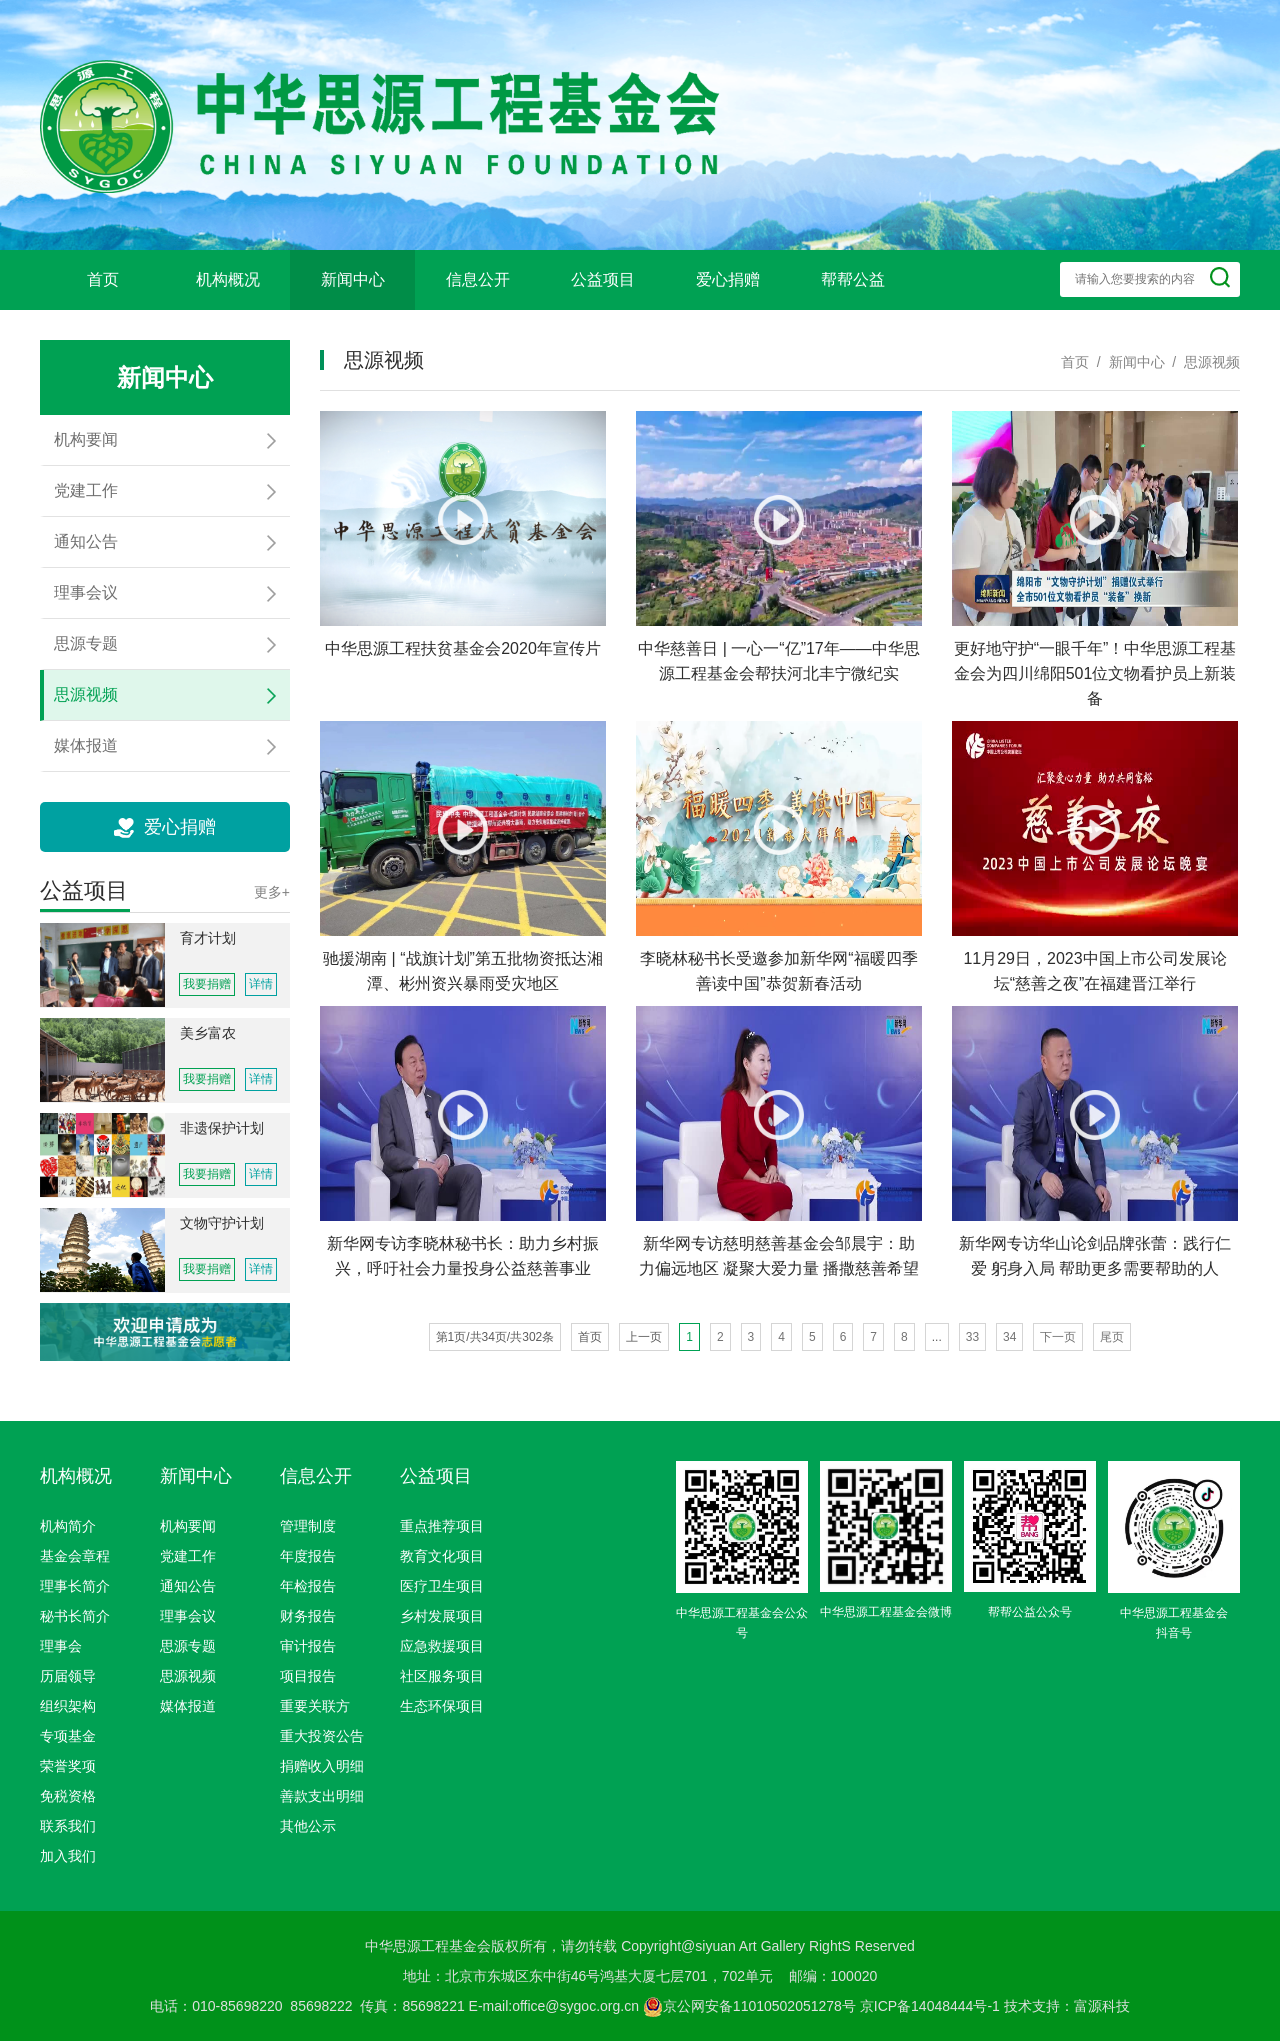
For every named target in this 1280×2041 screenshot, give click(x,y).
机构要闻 (188, 1526)
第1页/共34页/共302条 (495, 1337)
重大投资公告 (322, 1736)
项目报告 (308, 1676)
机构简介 (68, 1526)
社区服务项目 (442, 1676)
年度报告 (308, 1556)
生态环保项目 (442, 1706)
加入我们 (68, 1856)
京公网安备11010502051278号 (749, 2006)
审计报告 (308, 1646)
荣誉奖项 (68, 1766)
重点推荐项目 (442, 1526)
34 (1009, 1337)
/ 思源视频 (1202, 362)
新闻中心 (353, 279)
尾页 (1112, 1337)
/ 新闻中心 (1126, 362)
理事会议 (188, 1616)
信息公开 (478, 279)
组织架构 (68, 1706)
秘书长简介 (75, 1616)
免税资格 (68, 1796)
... (937, 1337)
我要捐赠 (207, 984)
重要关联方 (315, 1706)
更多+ (272, 892)
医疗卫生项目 (442, 1586)
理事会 (61, 1646)
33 (972, 1337)
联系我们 (68, 1826)
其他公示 (308, 1826)
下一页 (1058, 1337)
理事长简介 (75, 1586)
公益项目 (603, 279)
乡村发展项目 (442, 1616)
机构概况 (228, 279)
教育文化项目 (442, 1556)
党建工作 (188, 1556)
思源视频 (188, 1676)
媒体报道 (188, 1706)
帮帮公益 (853, 279)
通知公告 (188, 1586)
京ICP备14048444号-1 (930, 2006)
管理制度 (308, 1526)
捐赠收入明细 (322, 1766)
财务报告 (308, 1616)
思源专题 (188, 1646)
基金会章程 (75, 1556)
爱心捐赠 (728, 279)
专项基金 (68, 1736)
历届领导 (68, 1676)
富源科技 (1102, 2006)
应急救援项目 (442, 1646)
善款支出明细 (322, 1796)
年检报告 (308, 1586)
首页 (103, 279)
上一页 (644, 1337)
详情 (261, 984)
